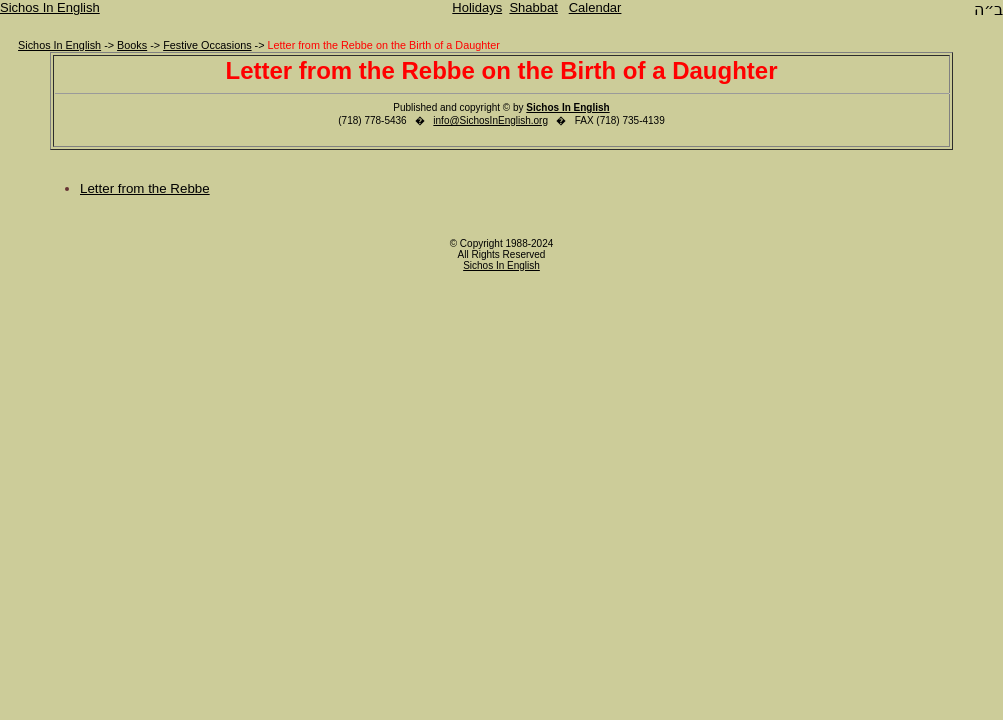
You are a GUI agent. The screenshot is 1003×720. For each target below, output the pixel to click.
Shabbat (533, 7)
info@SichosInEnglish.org (490, 120)
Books (132, 45)
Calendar (595, 7)
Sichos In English (50, 7)
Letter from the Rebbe (145, 188)
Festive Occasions (207, 45)
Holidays (477, 7)
